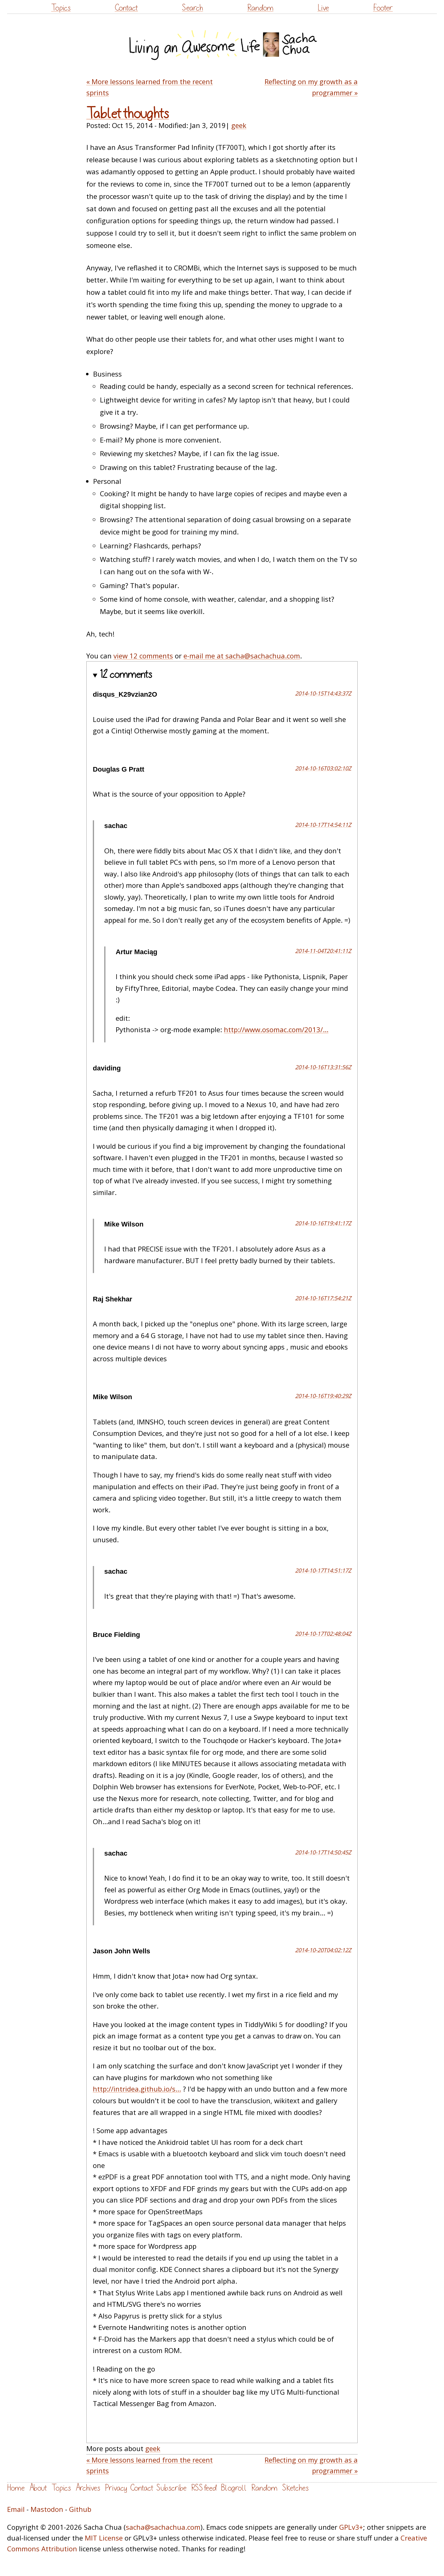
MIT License (104, 2537)
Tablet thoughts (127, 114)
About (38, 2488)
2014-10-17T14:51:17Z (323, 1570)
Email (16, 2509)
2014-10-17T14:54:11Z (323, 824)
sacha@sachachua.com (163, 2527)
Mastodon (47, 2509)
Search (192, 8)
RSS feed (203, 2488)
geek (238, 125)
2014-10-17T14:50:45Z (323, 1852)
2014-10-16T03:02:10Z (323, 768)
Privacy (116, 2488)
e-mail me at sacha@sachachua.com (241, 655)
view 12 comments (143, 655)
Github (80, 2509)
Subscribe (171, 2488)
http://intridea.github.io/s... (137, 2088)
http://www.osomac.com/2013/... (276, 1029)
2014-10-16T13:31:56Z (323, 1067)
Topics (61, 8)
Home (16, 2488)
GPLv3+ (351, 2527)
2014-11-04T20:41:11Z (323, 950)
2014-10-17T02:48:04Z (323, 1633)
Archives (88, 2488)
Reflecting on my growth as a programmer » (311, 87)
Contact (126, 8)
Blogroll (234, 2488)
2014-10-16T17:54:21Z (323, 1298)
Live (323, 8)
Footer (383, 8)
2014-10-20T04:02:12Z (323, 1950)
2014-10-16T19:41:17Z (323, 1223)
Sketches (295, 2488)
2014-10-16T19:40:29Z (323, 1395)
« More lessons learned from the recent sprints (149, 87)
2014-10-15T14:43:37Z (323, 693)
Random (260, 8)
